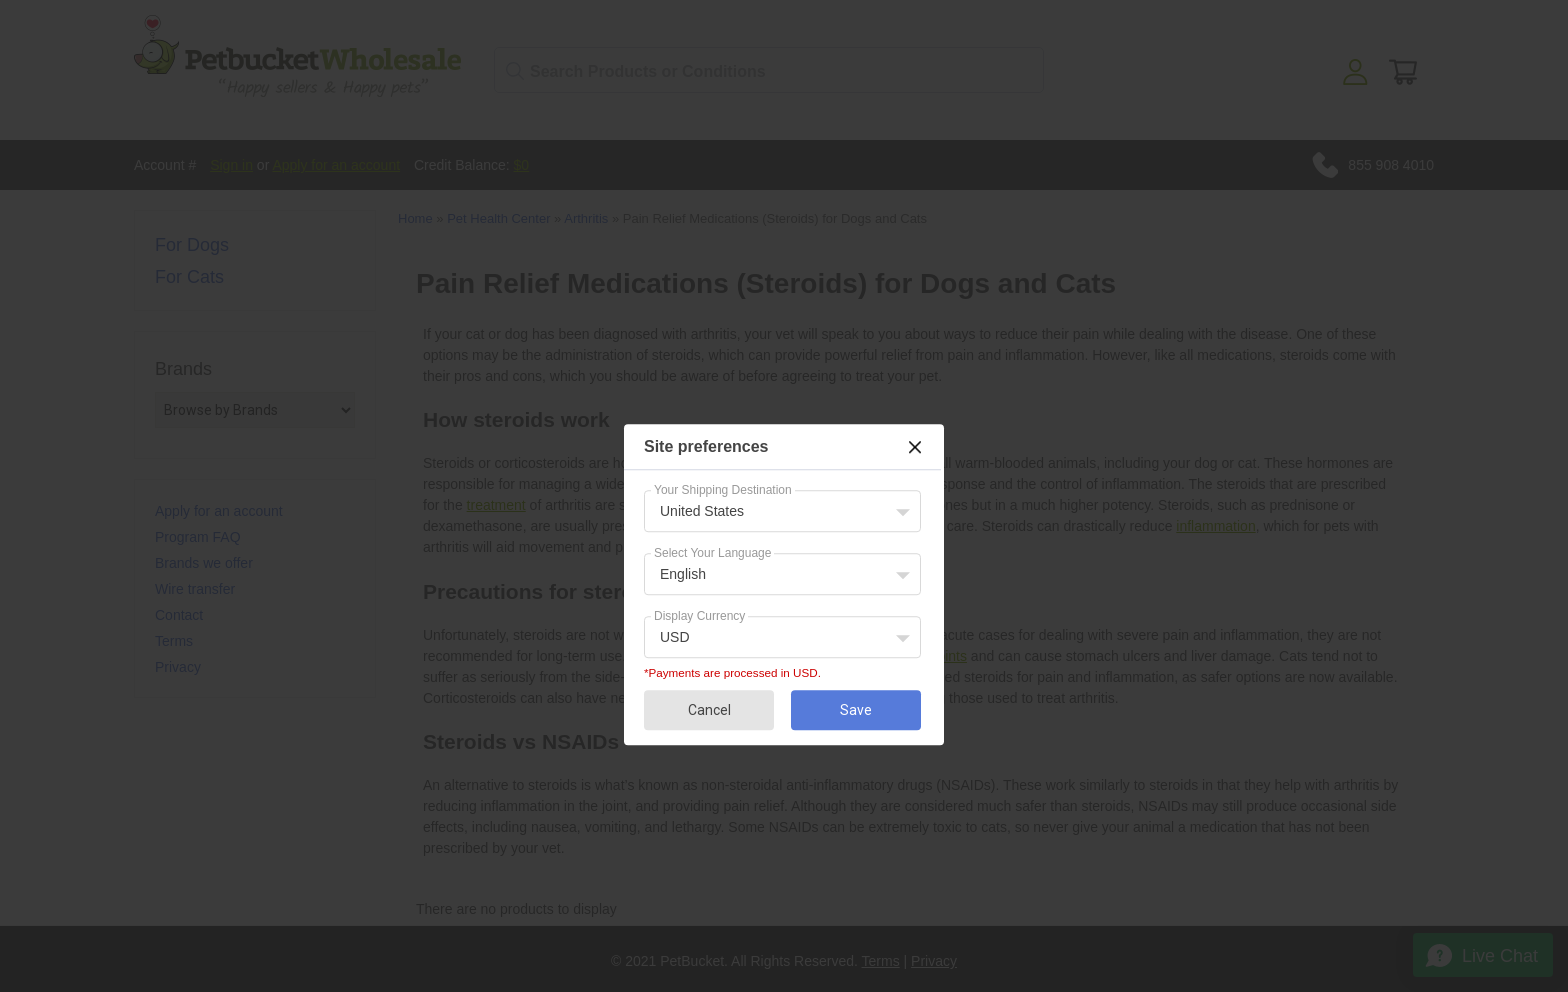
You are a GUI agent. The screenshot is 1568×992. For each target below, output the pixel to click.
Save (856, 710)
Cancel (709, 710)
